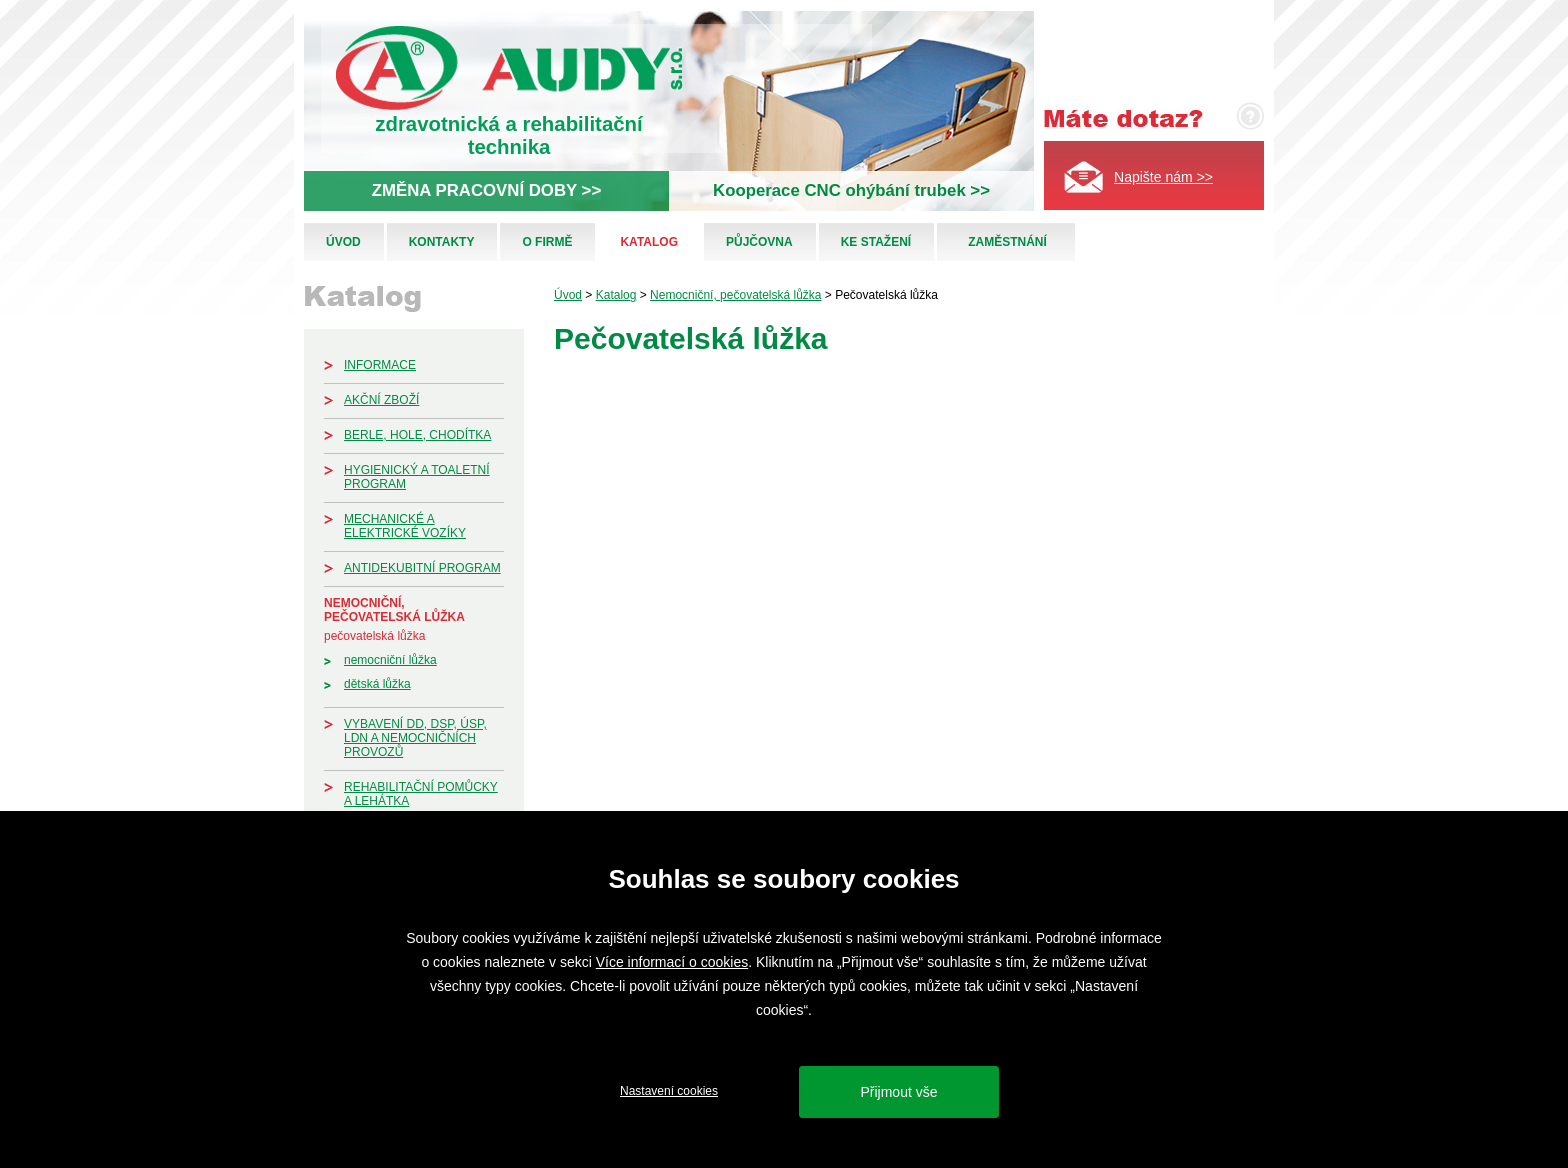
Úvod (343, 242)
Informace (380, 365)
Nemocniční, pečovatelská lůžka (394, 610)
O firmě (547, 242)
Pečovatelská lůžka (374, 636)
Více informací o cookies (672, 962)
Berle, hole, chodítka (417, 435)
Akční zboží (381, 400)
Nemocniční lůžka (390, 660)
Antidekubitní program (422, 568)
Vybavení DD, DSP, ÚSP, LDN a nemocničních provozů (415, 738)
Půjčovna (759, 242)
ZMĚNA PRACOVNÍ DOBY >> (486, 190)
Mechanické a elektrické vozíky (405, 526)
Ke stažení (876, 242)
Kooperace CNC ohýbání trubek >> (851, 190)
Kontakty (442, 242)
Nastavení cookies (669, 1091)
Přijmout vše (898, 1092)
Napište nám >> (1163, 177)
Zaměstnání (1007, 242)
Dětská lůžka (377, 684)
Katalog (649, 242)
